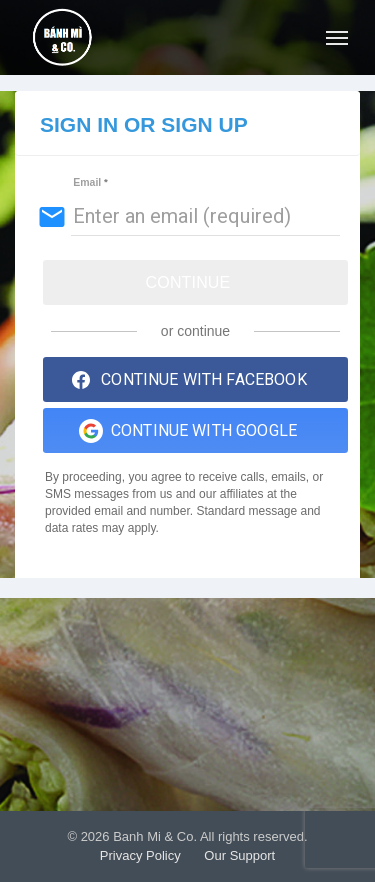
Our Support (239, 855)
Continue (188, 282)
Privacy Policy (140, 855)
